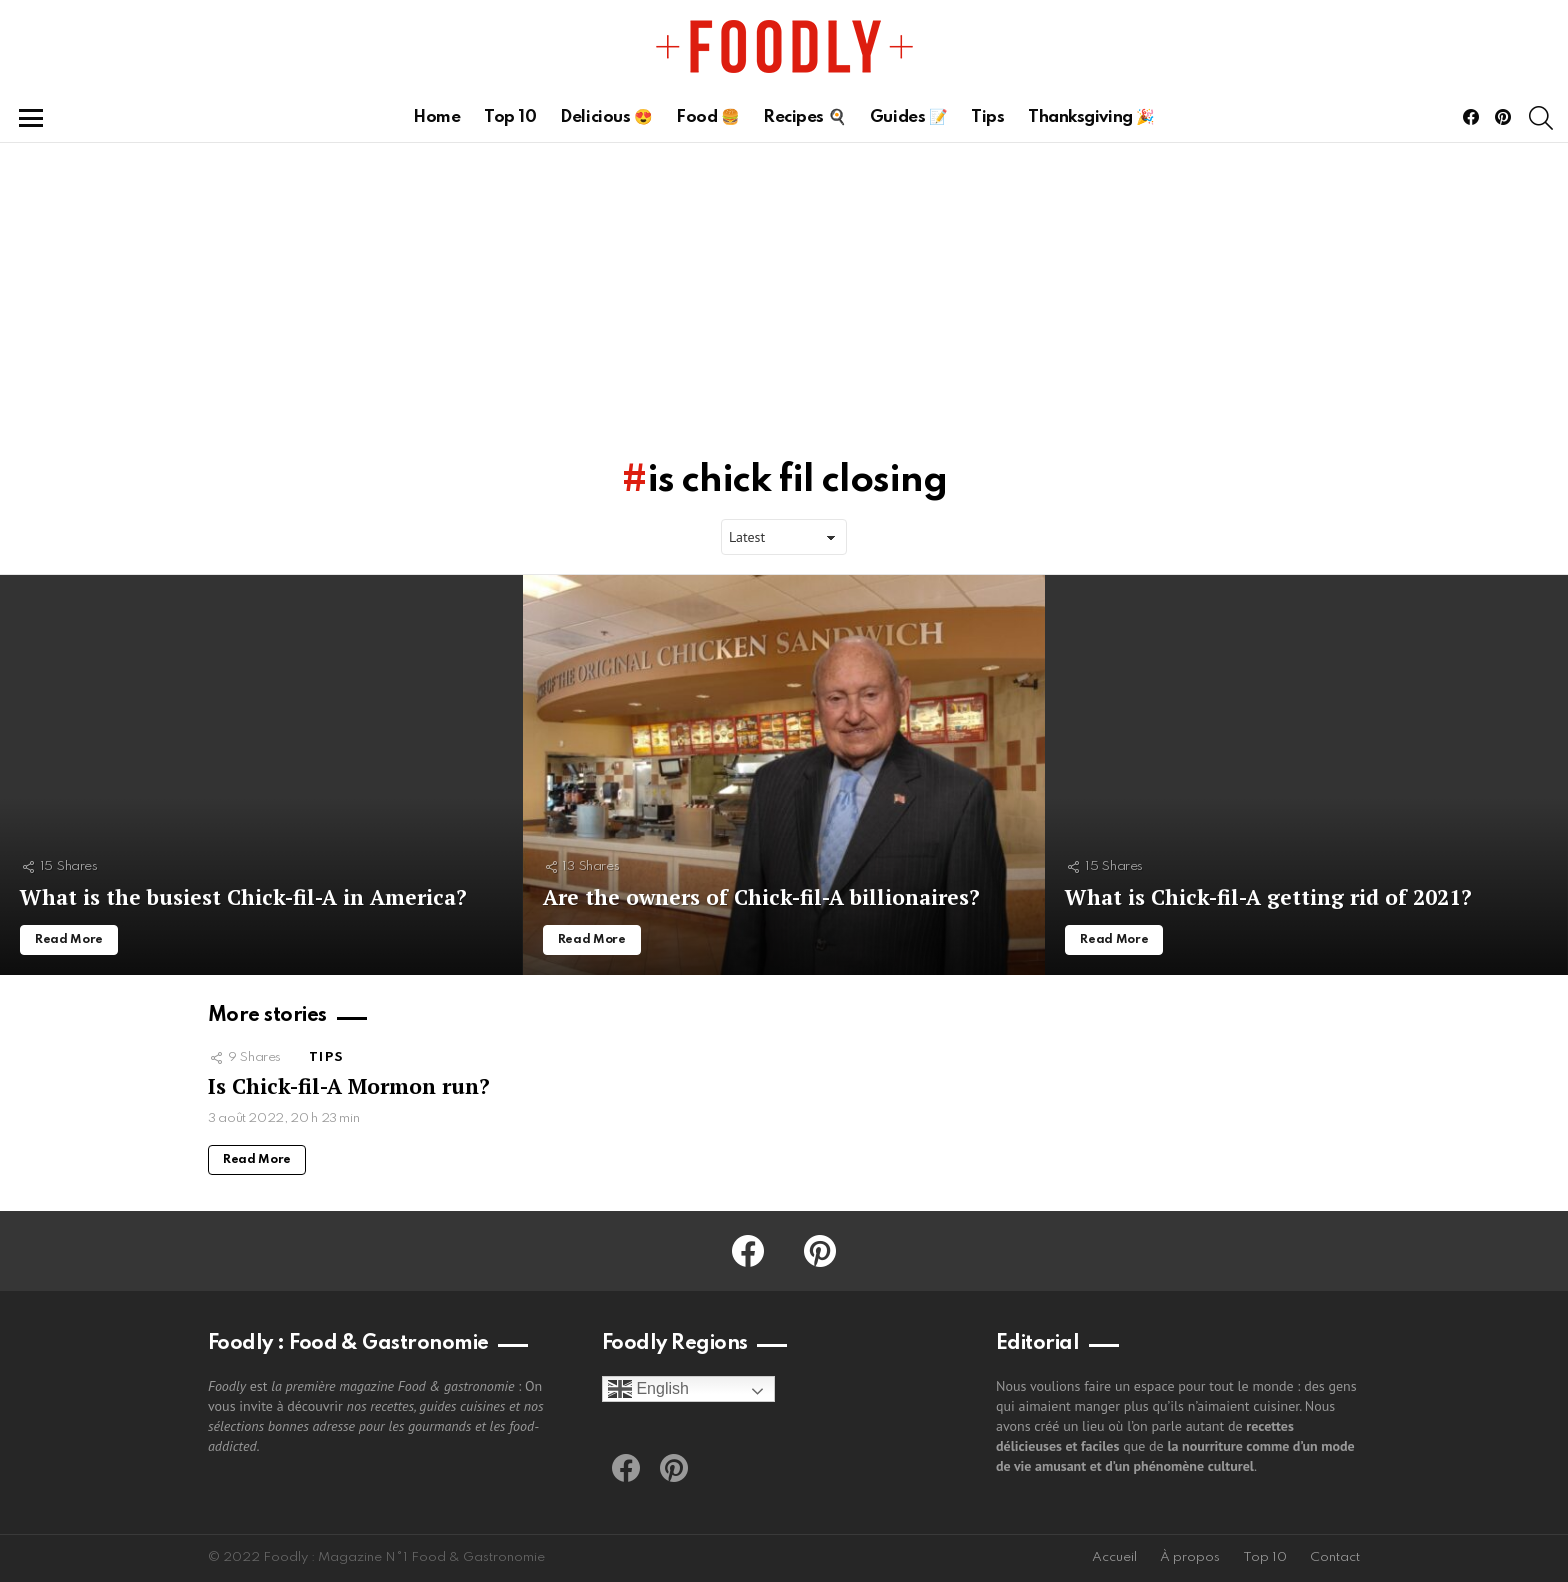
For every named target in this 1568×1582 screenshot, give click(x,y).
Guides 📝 (908, 117)
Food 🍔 (707, 117)
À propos (1190, 1557)
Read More (257, 1160)
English (648, 1389)
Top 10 (510, 117)
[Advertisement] (784, 293)
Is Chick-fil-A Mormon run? (349, 1086)
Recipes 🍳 (804, 117)
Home (436, 117)
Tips (987, 117)
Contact (1335, 1557)
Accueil (1114, 1557)
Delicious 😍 (606, 117)
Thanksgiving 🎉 (1091, 117)
